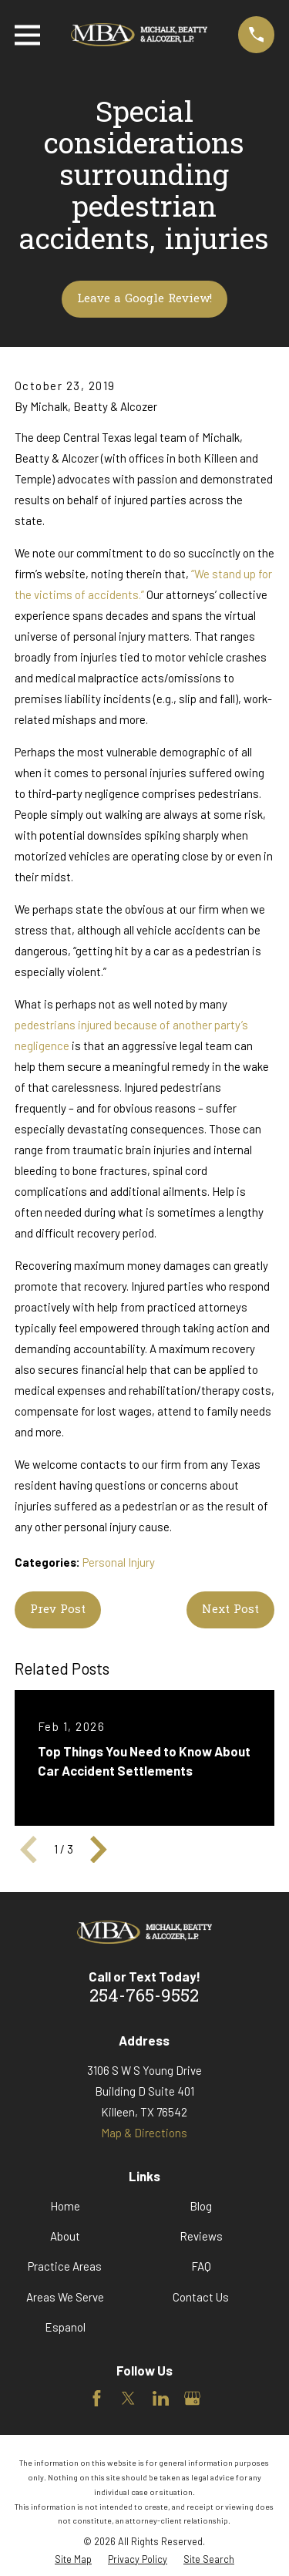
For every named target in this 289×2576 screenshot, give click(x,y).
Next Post (230, 1609)
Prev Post (58, 1609)
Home (65, 2206)
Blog (201, 2206)
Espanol (65, 2327)
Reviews (201, 2236)
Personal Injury (118, 1562)
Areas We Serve (65, 2297)
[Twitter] (128, 2398)
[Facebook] (97, 2398)
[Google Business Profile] (192, 2398)
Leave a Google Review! (144, 299)
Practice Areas (65, 2266)
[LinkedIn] (161, 2398)
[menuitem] (73, 2559)
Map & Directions (144, 2133)
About (65, 2236)
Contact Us (201, 2297)
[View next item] (99, 1850)
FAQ (201, 2266)
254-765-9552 (144, 1997)
